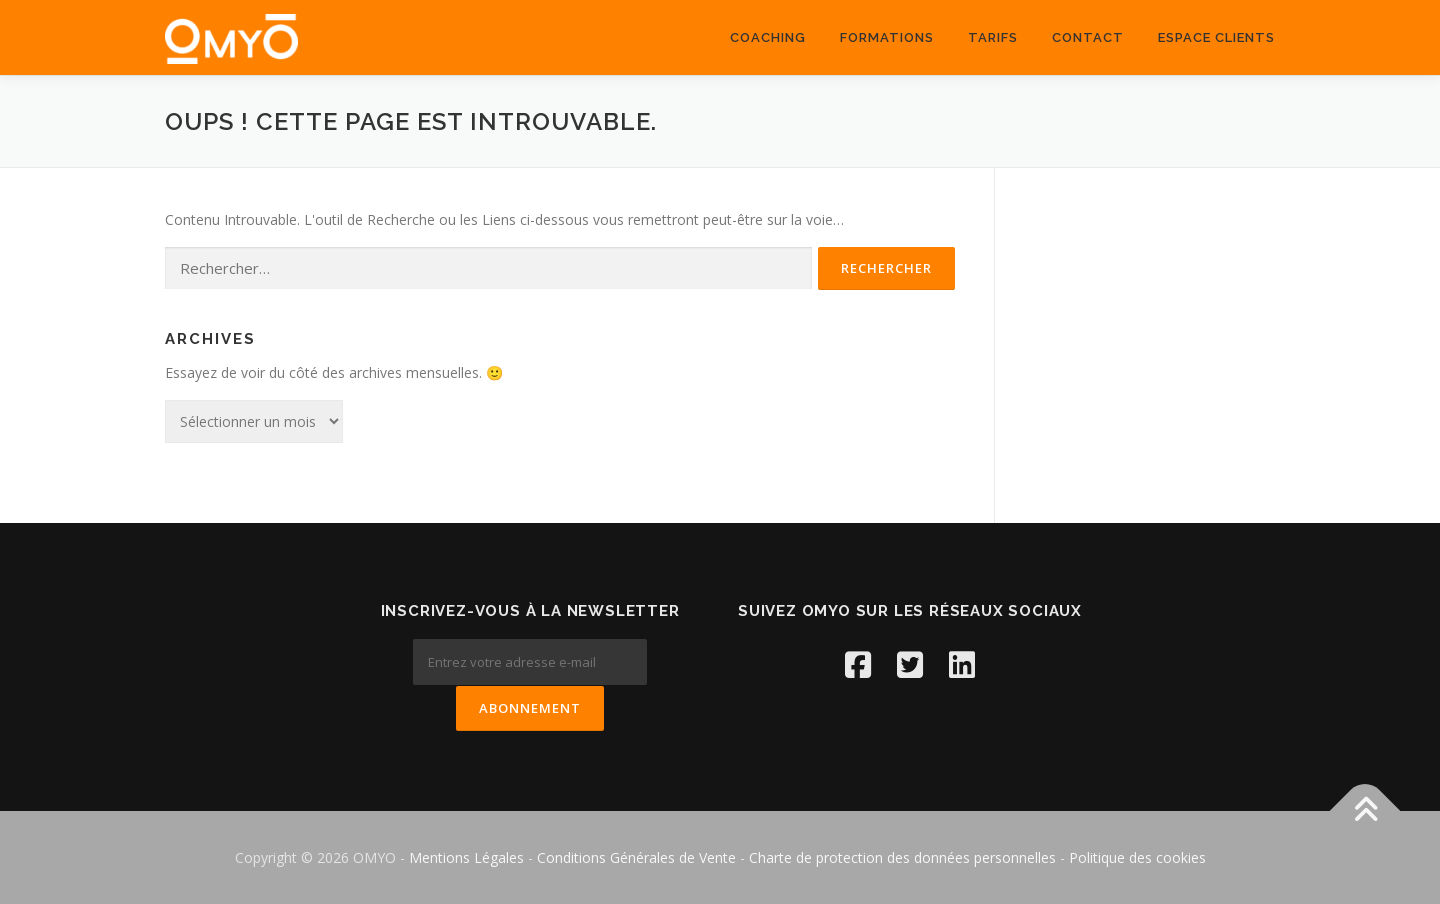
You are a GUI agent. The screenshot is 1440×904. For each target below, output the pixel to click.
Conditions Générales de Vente (636, 856)
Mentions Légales (468, 856)
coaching (768, 37)
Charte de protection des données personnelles (902, 856)
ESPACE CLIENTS (1216, 37)
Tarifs (993, 37)
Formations (887, 37)
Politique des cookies (1137, 856)
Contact (1088, 37)
